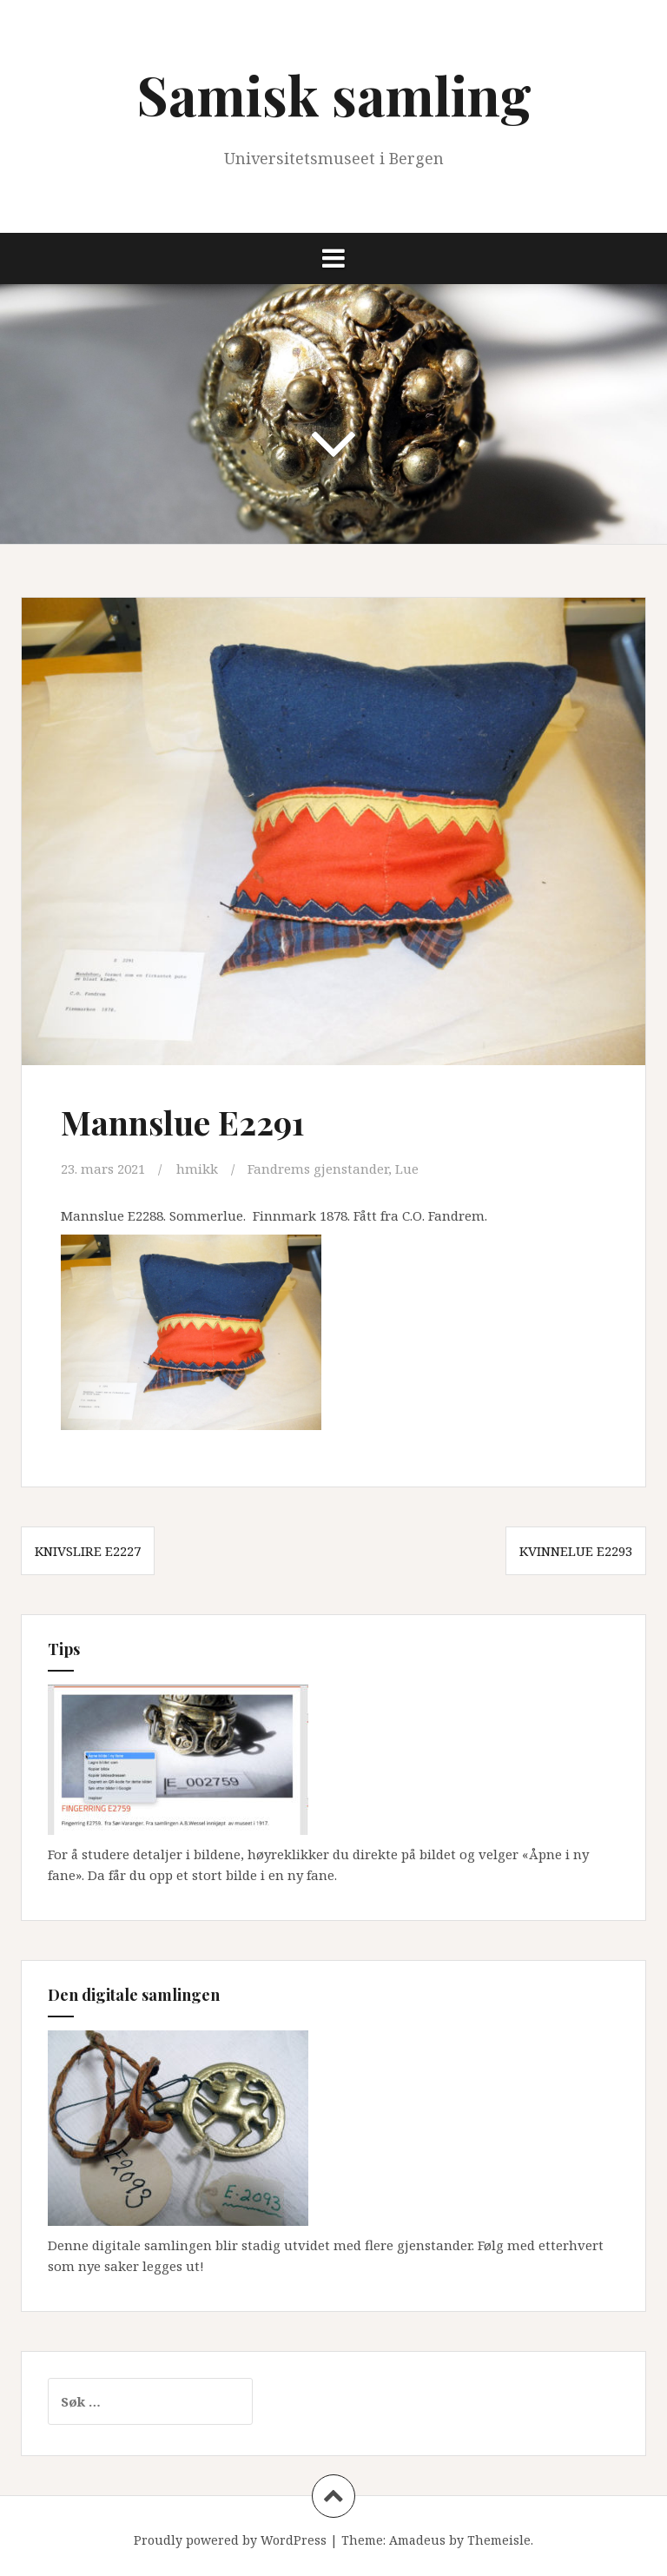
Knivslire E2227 (88, 1551)
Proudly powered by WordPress (230, 2540)
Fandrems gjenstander (318, 1168)
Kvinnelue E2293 (575, 1551)
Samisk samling (334, 94)
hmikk (197, 1168)
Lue (407, 1168)
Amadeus (417, 2540)
